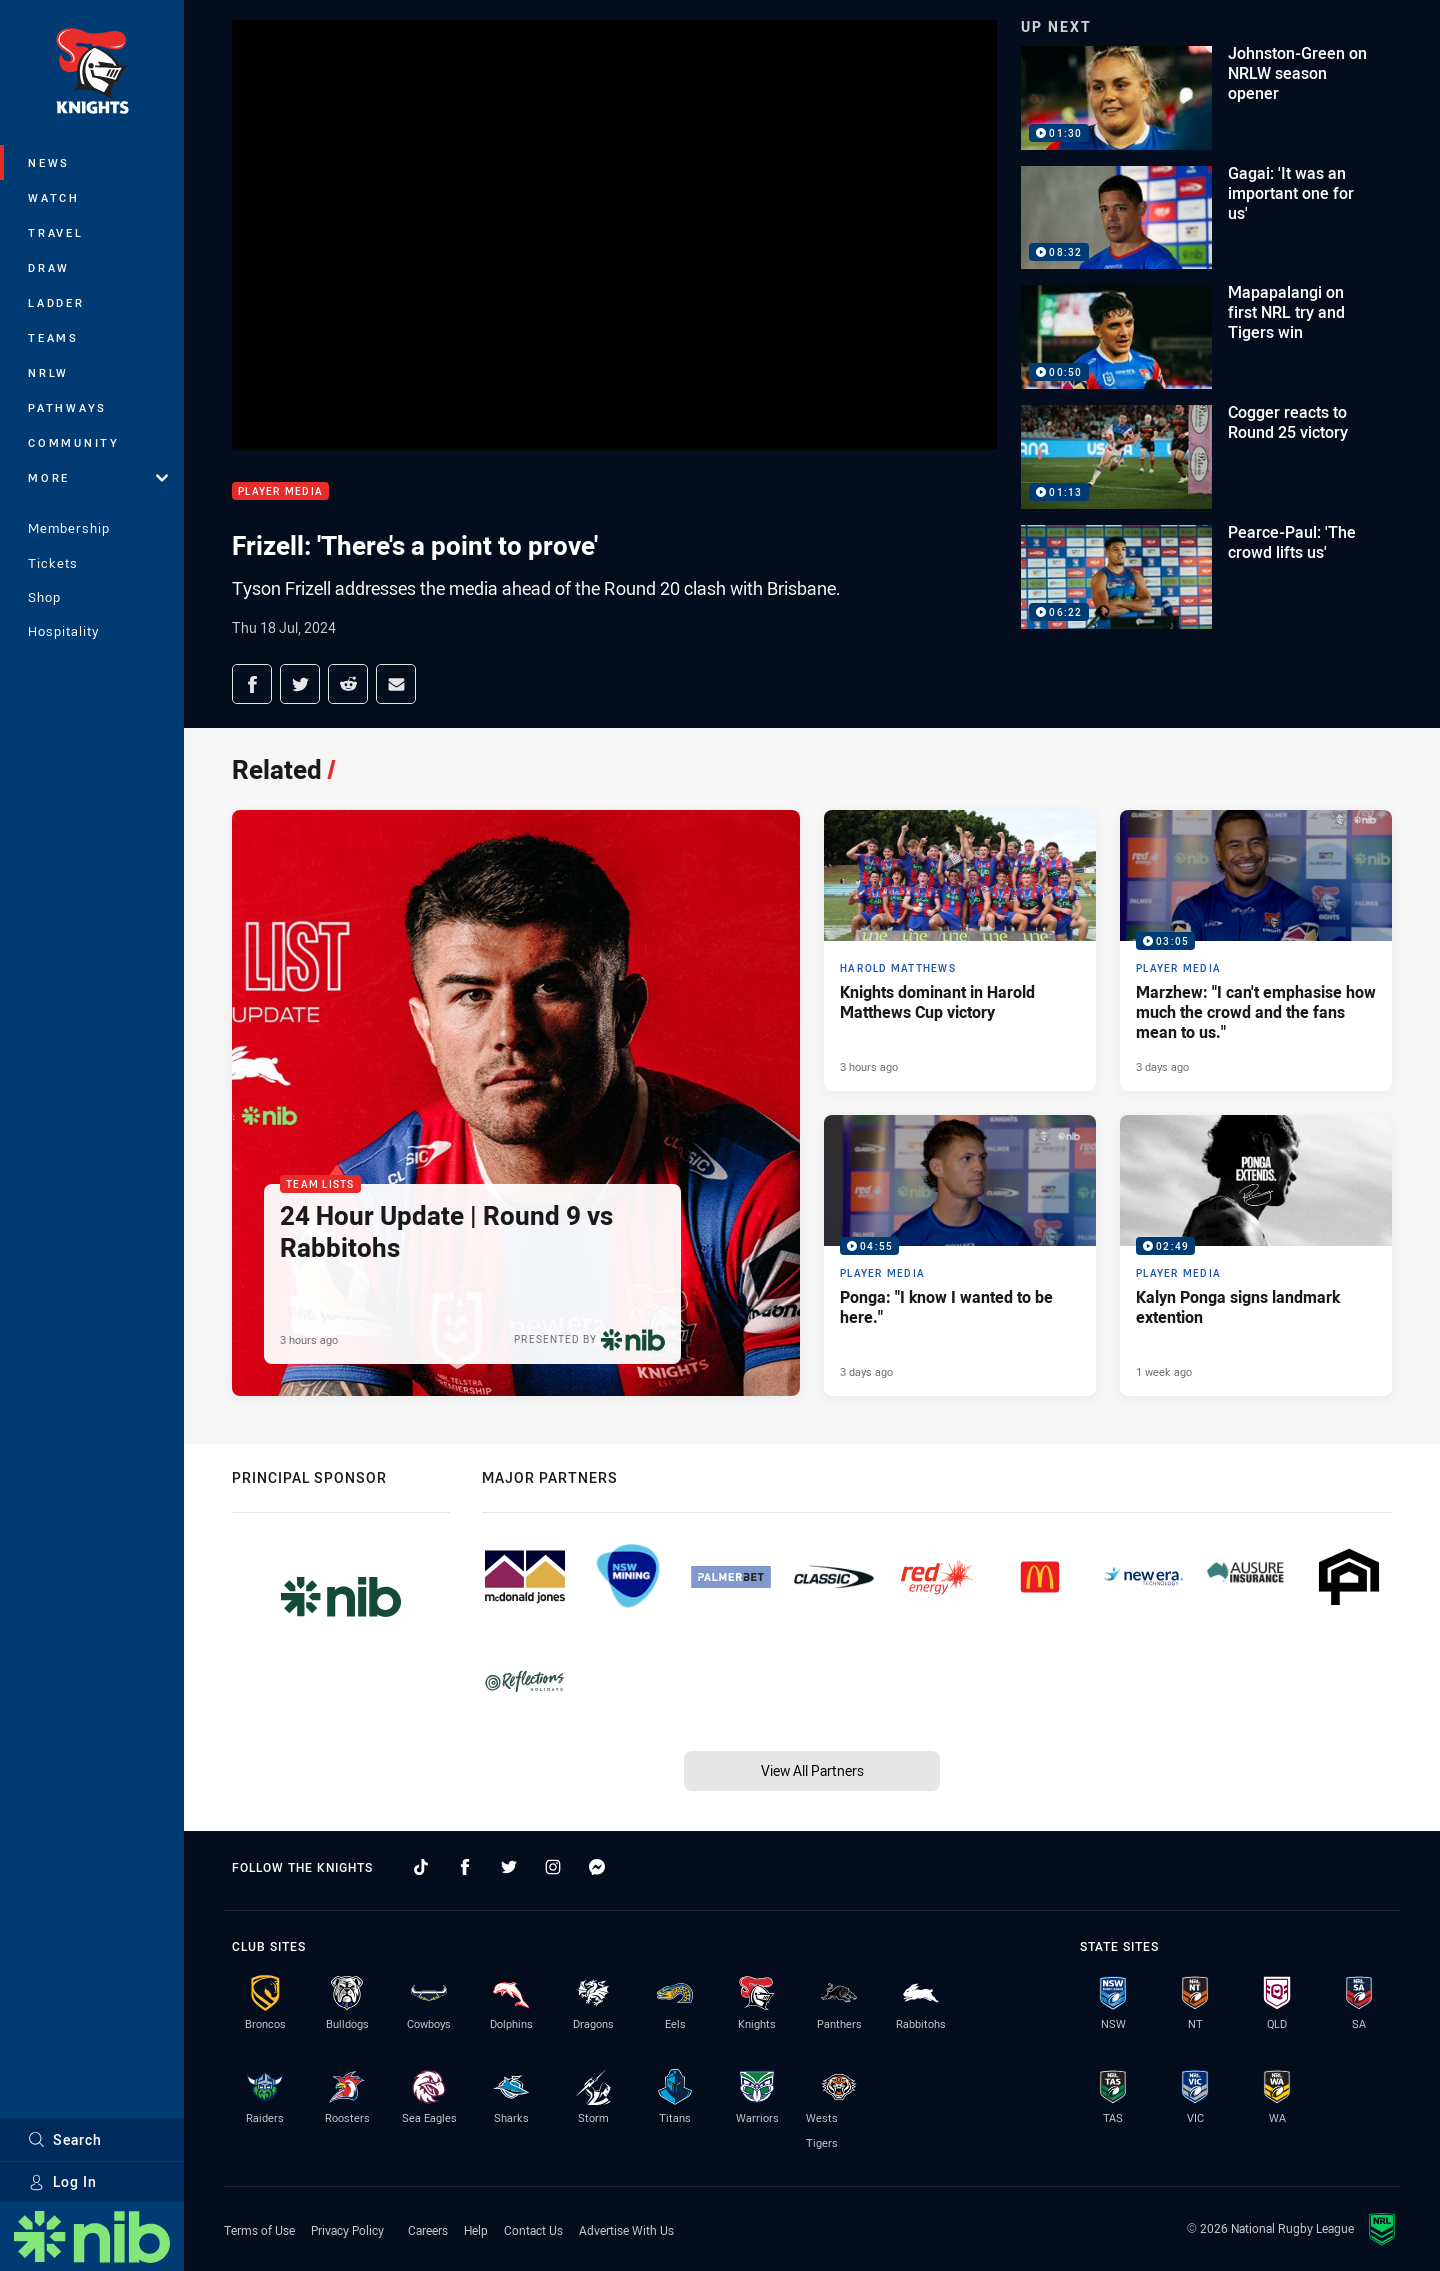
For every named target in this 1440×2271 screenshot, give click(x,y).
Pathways (67, 407)
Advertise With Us (626, 2230)
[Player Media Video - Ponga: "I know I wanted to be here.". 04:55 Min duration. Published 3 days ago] (960, 1255)
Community (74, 442)
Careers (428, 2230)
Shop (44, 597)
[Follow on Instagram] (553, 1867)
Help (476, 2230)
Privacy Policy (347, 2230)
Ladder (56, 302)
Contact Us (533, 2230)
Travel (56, 232)
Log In (62, 2181)
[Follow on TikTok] (421, 1867)
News (49, 162)
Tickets (53, 563)
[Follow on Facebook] (465, 1867)
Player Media (280, 491)
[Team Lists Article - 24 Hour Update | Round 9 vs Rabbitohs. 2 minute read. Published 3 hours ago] (516, 1103)
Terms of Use (259, 2230)
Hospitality (63, 631)
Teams (53, 337)
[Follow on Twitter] (509, 1867)
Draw (49, 267)
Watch (54, 197)
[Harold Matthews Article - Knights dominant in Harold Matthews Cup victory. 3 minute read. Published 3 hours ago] (960, 950)
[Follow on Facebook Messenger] (597, 1867)
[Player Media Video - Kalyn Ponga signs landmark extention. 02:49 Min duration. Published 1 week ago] (1256, 1255)
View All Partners (812, 1770)
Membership (69, 528)
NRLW (48, 372)
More (98, 477)
